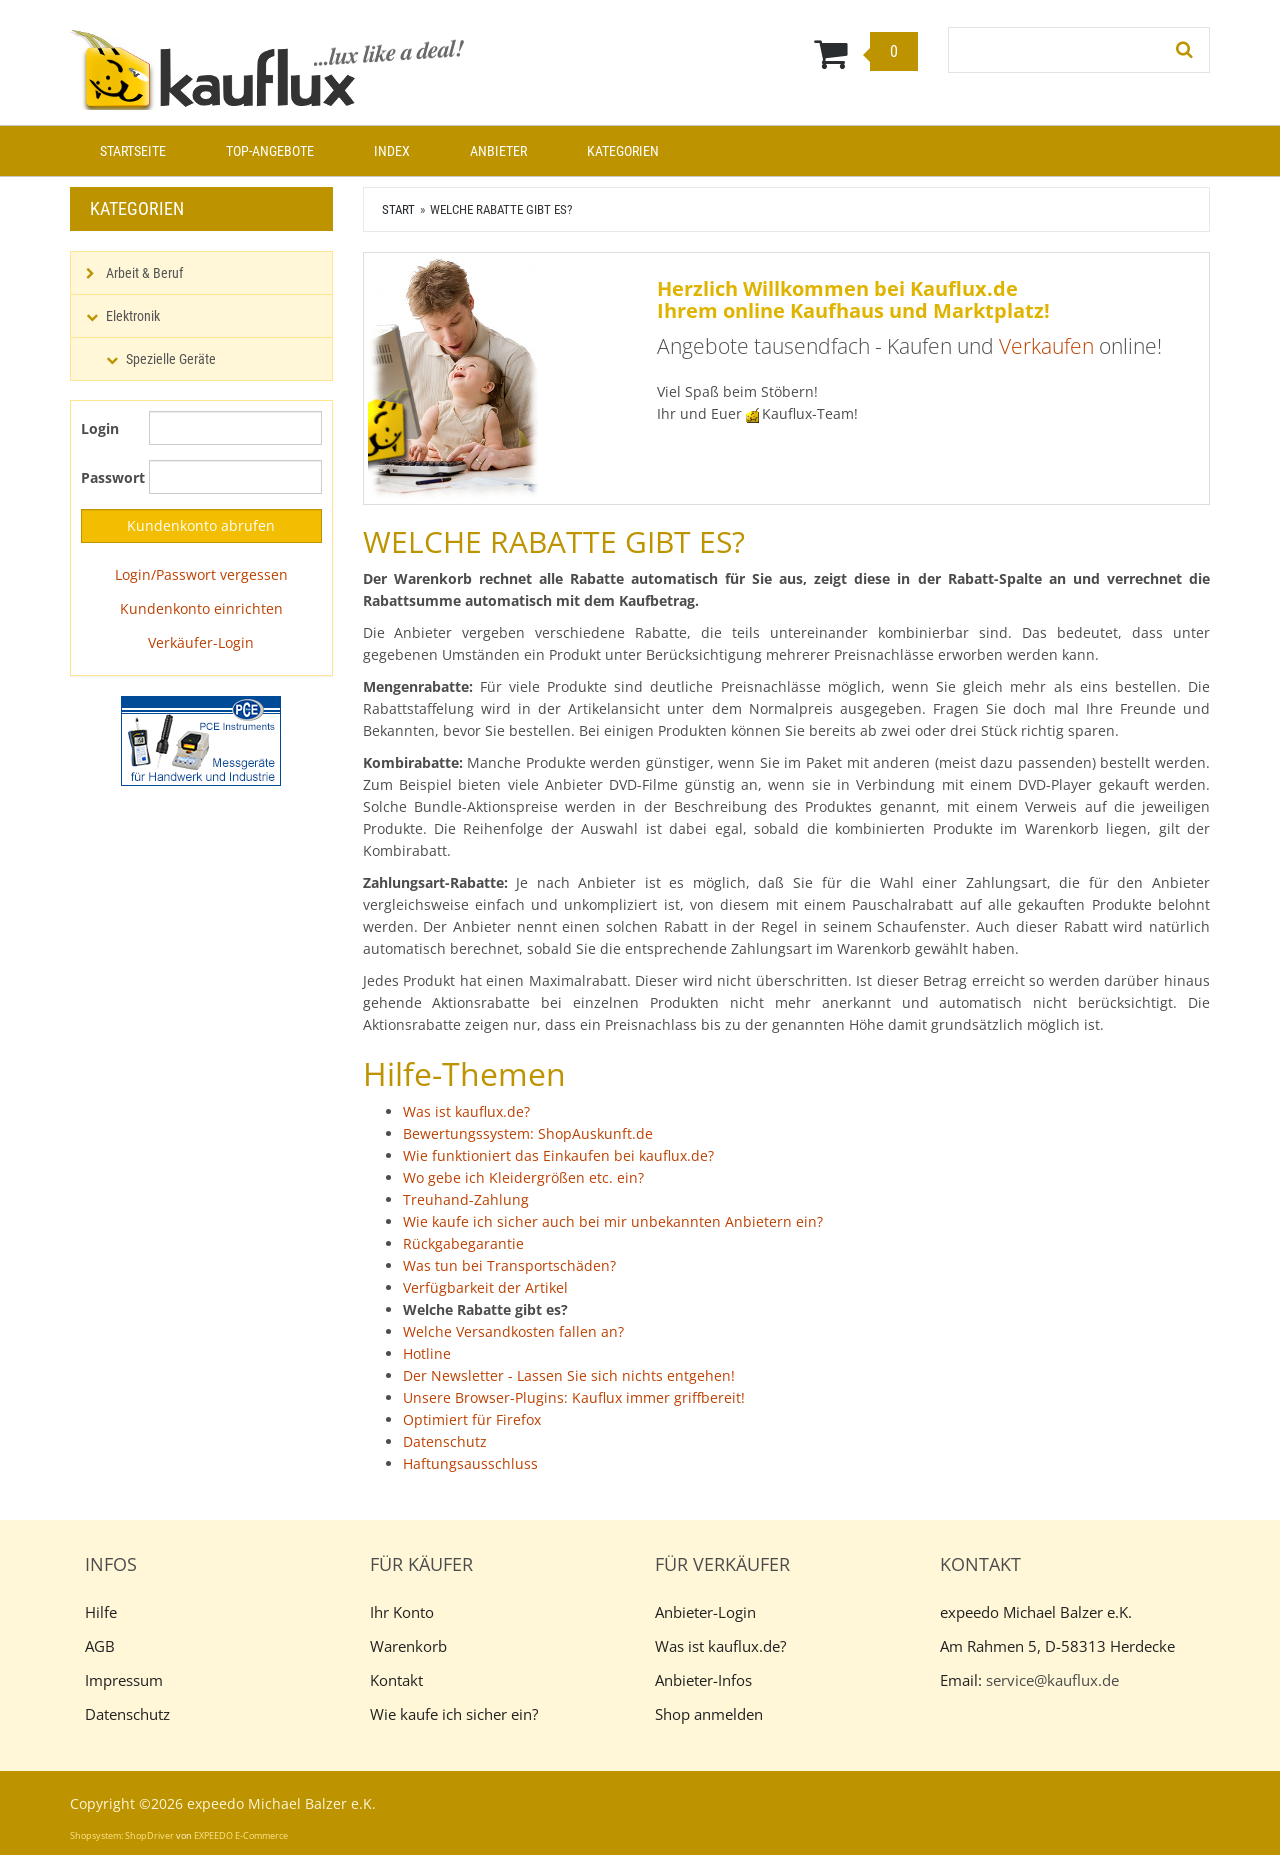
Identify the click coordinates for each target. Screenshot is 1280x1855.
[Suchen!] (1185, 50)
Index (392, 151)
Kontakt (396, 1680)
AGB (100, 1646)
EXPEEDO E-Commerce (241, 1835)
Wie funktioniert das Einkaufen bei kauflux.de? (558, 1155)
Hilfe (101, 1612)
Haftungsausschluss (470, 1463)
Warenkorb (408, 1646)
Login (100, 428)
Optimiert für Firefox (472, 1419)
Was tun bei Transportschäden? (509, 1265)
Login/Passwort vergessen (201, 574)
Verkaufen (1046, 346)
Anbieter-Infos (703, 1680)
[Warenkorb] (738, 53)
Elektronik (133, 316)
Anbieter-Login (705, 1612)
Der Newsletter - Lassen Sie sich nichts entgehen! (569, 1375)
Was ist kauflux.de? (466, 1111)
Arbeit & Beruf (144, 273)
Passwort (107, 477)
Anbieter (498, 151)
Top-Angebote (270, 151)
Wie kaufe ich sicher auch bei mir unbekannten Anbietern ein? (613, 1221)
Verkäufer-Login (201, 642)
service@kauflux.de (1052, 1680)
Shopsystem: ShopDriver (122, 1835)
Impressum (124, 1680)
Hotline (427, 1353)
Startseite (133, 151)
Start (398, 209)
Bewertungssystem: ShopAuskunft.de (528, 1133)
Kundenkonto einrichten (201, 608)
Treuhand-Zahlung (466, 1199)
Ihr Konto (402, 1612)
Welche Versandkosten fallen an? (513, 1331)
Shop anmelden (709, 1714)
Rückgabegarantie (463, 1243)
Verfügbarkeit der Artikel (485, 1287)
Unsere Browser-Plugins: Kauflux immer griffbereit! (574, 1397)
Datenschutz (445, 1441)
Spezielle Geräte (171, 359)
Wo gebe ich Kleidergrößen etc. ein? (523, 1177)
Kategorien (623, 151)
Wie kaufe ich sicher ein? (454, 1714)
